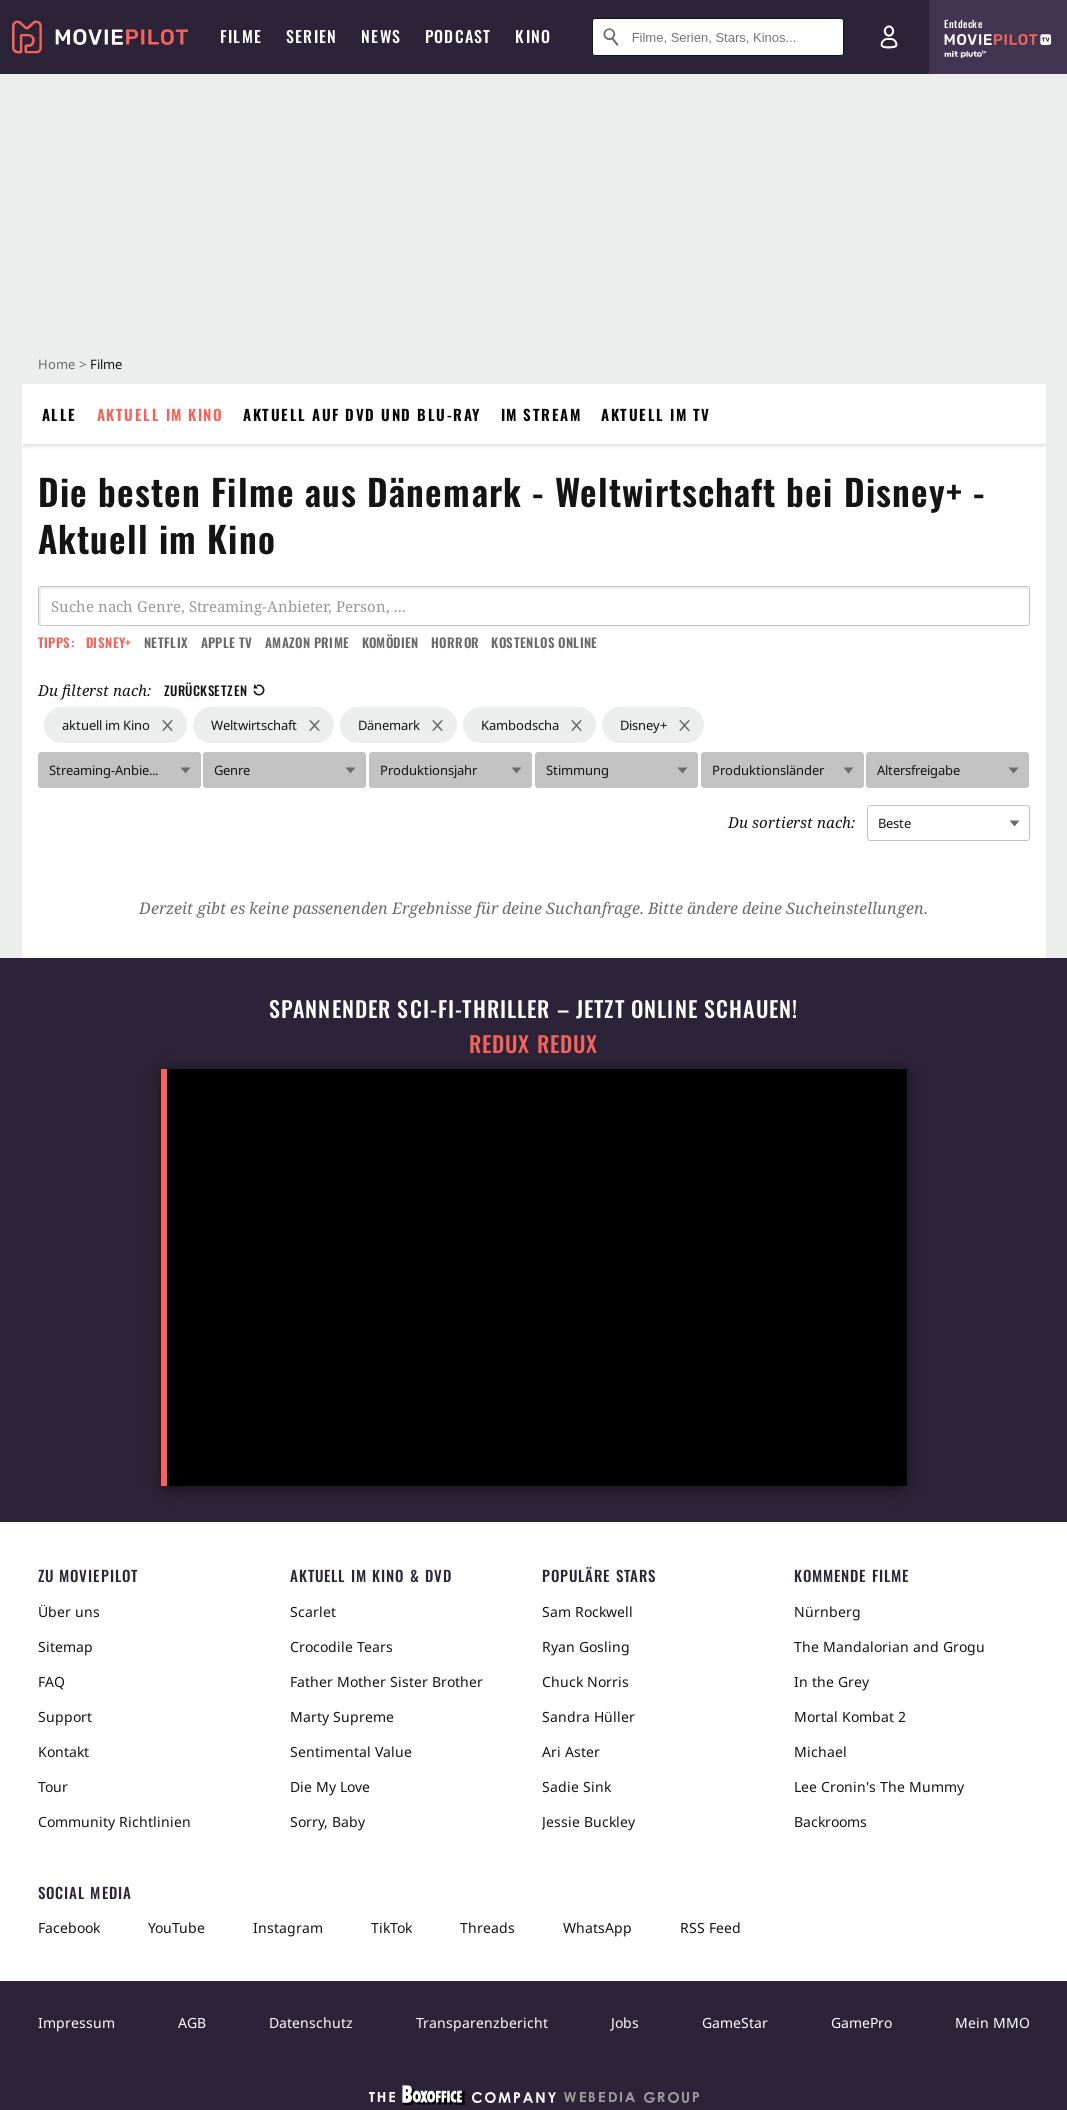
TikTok (391, 1927)
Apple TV (227, 642)
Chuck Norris (585, 1681)
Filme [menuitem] (241, 36)
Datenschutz (311, 2022)
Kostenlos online (544, 642)
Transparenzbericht (482, 2022)
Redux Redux (534, 1043)
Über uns (69, 1611)
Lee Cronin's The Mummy (879, 1786)
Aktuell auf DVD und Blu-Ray (362, 414)
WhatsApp (597, 1927)
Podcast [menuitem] (458, 36)
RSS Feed (710, 1927)
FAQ (51, 1681)
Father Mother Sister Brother (386, 1681)
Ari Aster (571, 1751)
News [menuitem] (381, 36)
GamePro (861, 2022)
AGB (192, 2022)
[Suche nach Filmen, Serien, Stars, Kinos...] (718, 37)
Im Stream (541, 414)
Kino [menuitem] (533, 36)
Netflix (166, 642)
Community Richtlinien (114, 1821)
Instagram (288, 1927)
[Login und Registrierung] (889, 37)
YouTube (176, 1927)
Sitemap (65, 1646)
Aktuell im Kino (160, 414)
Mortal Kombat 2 (850, 1716)
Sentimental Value (351, 1751)
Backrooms (830, 1821)
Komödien (390, 642)
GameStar (735, 2022)
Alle (59, 414)
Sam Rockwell (587, 1611)
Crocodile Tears (341, 1646)
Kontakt (63, 1751)
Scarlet (313, 1611)
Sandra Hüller (588, 1716)
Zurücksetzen (214, 690)
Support (65, 1716)
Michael (820, 1751)
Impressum (76, 2022)
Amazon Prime (307, 642)
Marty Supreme (342, 1716)
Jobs (625, 2022)
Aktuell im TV (656, 414)
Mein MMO (992, 2022)
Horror (455, 642)
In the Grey (831, 1681)
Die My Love (330, 1786)
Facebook (69, 1927)
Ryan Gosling (586, 1646)
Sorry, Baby (327, 1821)
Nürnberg (827, 1611)
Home (56, 364)
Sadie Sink (576, 1786)
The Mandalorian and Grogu (889, 1646)
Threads (487, 1927)
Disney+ (109, 642)
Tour (53, 1786)
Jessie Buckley (588, 1821)
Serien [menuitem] (311, 36)
